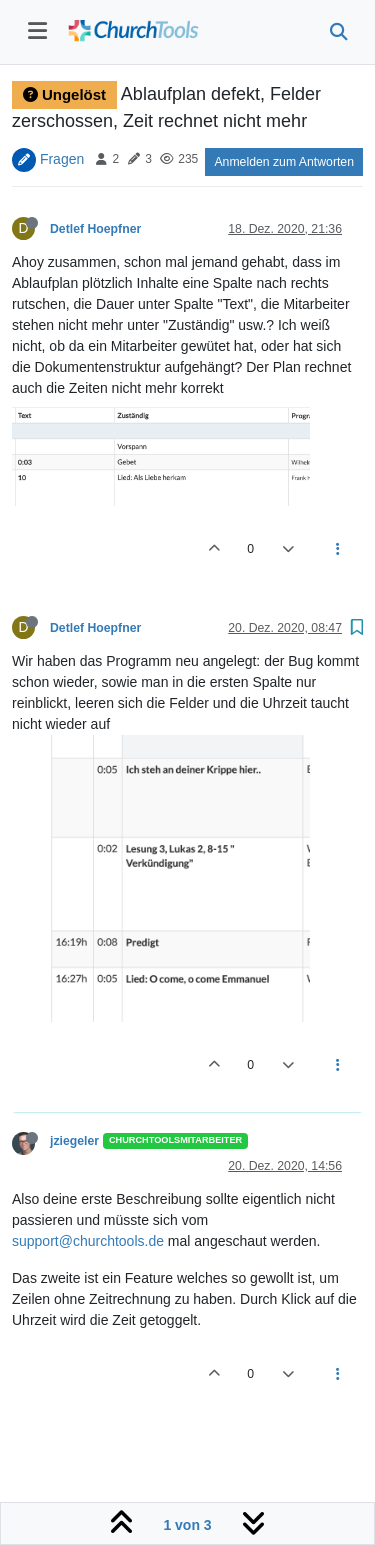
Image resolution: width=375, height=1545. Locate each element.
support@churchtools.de (88, 1241)
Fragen (62, 158)
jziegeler (74, 1141)
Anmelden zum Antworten (284, 162)
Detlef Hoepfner (95, 229)
